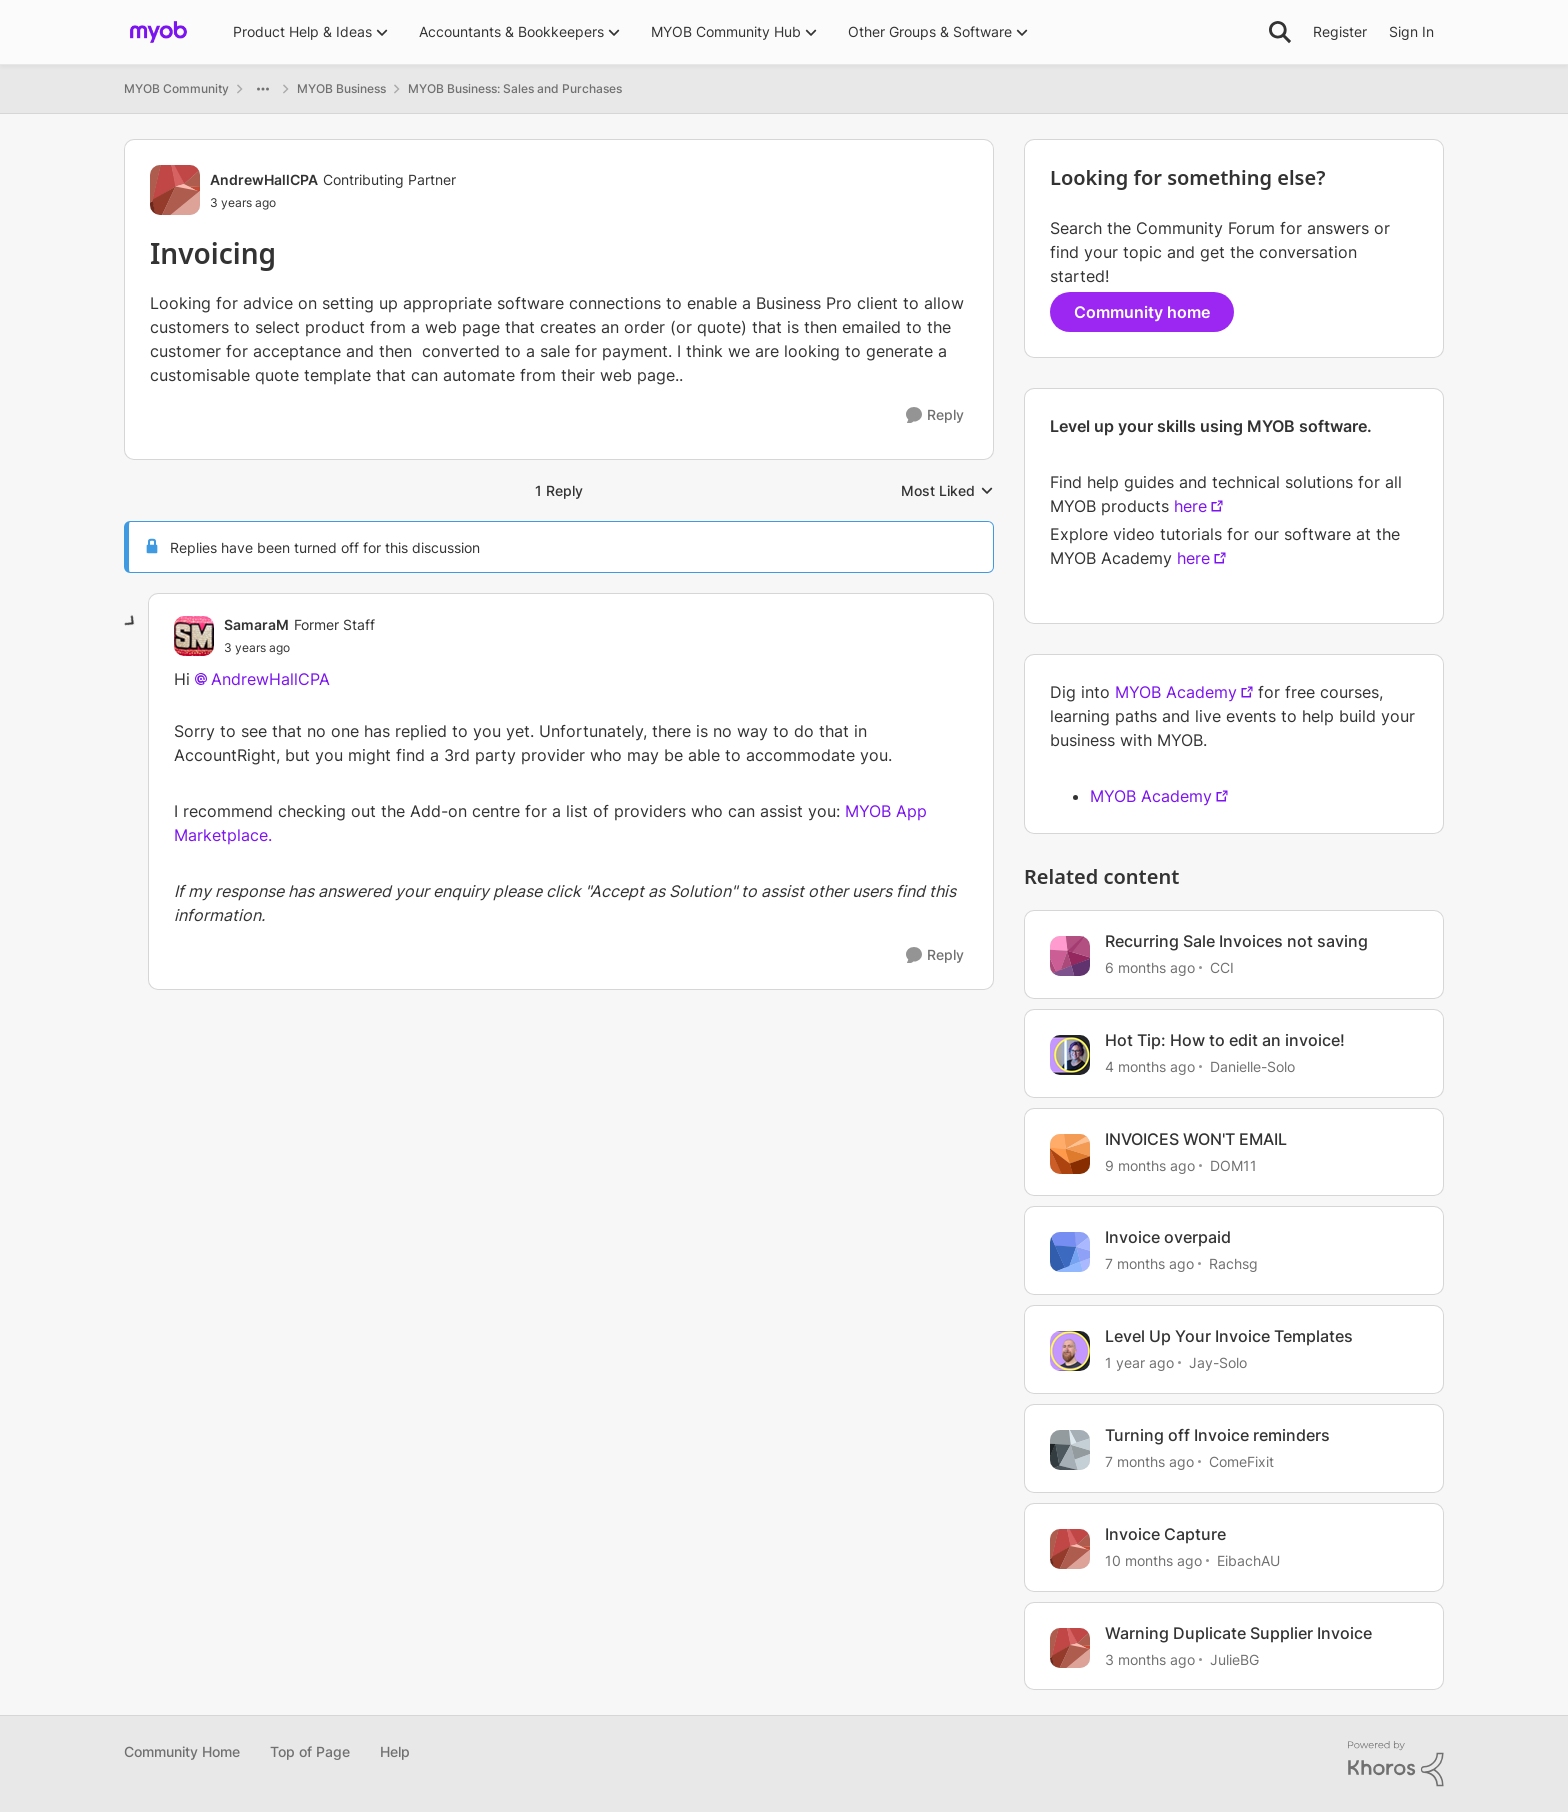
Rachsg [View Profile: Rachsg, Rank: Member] (1233, 1263)
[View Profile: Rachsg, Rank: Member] (1070, 1252)
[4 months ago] (1150, 1066)
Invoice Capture (1165, 1534)
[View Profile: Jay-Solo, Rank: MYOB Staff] (1070, 1351)
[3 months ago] (1150, 1658)
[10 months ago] (1153, 1560)
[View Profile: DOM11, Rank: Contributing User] (1070, 1154)
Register (1340, 31)
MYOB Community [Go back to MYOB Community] (176, 88)
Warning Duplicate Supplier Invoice (1238, 1633)
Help (395, 1751)
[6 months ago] (1150, 967)
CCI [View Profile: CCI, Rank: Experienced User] (1222, 967)
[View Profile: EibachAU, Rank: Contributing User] (1070, 1549)
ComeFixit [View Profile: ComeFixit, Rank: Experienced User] (1241, 1461)
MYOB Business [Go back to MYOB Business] (341, 88)
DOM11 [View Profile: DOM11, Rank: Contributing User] (1233, 1164)
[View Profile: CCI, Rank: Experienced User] (1070, 956)
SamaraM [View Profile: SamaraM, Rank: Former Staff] (256, 624)
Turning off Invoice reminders (1217, 1435)
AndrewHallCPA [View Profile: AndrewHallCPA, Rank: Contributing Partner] (264, 179)
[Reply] (935, 415)
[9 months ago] (1150, 1164)
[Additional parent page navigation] (263, 89)
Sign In (1411, 31)
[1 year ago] (1139, 1362)
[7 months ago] (1149, 1263)
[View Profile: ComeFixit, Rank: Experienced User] (1070, 1450)
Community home (1142, 312)
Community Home (182, 1751)
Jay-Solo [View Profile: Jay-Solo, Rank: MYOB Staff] (1218, 1362)
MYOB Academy (1176, 692)
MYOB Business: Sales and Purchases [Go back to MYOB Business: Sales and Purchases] (515, 88)
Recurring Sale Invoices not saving (1236, 941)
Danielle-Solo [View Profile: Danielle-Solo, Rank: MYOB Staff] (1252, 1066)
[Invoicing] (257, 648)
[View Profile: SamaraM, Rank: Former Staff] (194, 636)
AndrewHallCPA (270, 679)
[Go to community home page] (158, 32)
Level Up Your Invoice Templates (1229, 1336)
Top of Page (310, 1751)
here (1190, 506)
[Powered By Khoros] (1396, 1764)
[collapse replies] (131, 622)
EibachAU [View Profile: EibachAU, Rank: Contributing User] (1248, 1560)
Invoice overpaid (1168, 1237)
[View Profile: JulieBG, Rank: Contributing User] (1070, 1648)
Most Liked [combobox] (947, 491)
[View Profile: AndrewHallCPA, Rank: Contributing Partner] (175, 190)
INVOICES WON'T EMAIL (1196, 1139)
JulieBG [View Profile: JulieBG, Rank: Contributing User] (1234, 1658)
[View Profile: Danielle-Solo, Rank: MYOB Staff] (1070, 1055)
